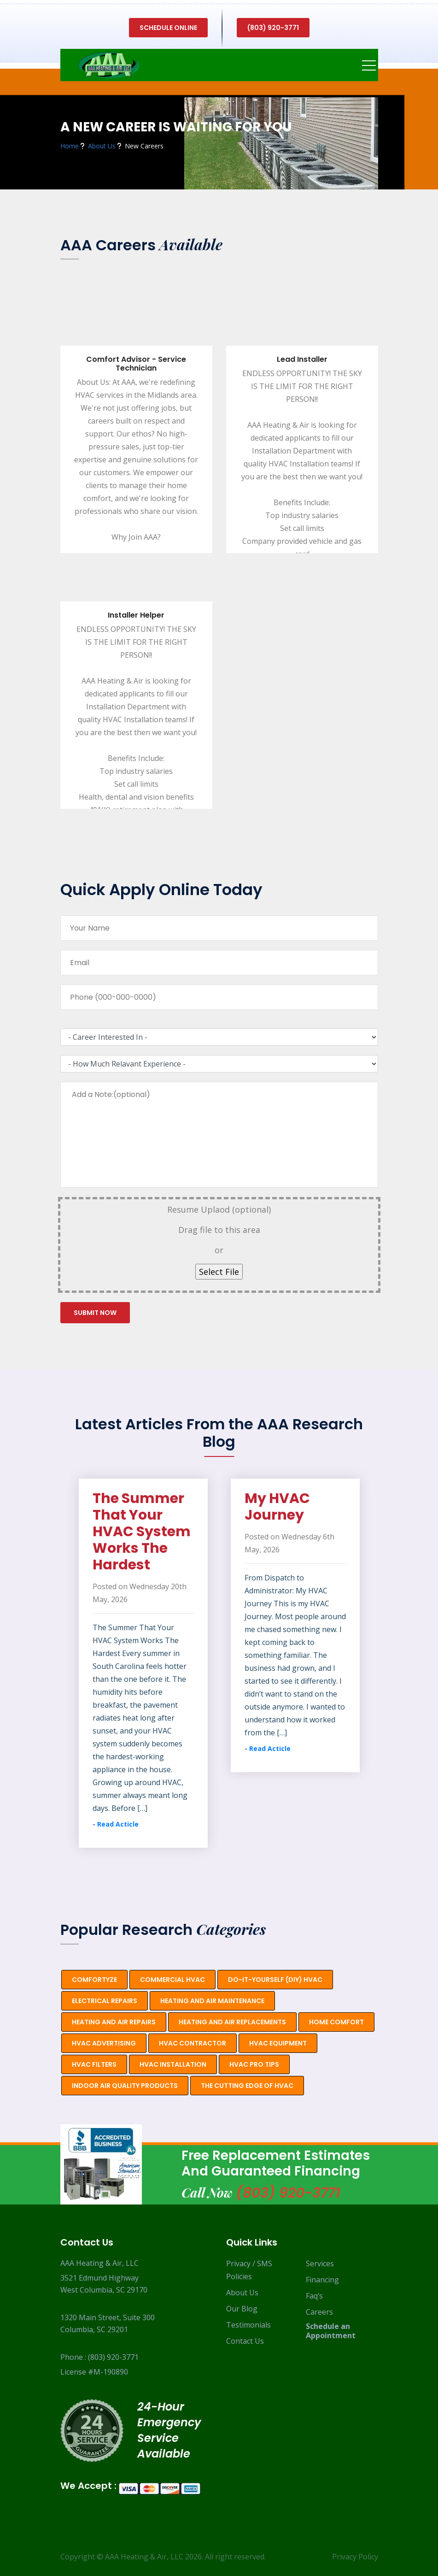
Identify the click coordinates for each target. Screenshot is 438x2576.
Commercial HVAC (172, 1979)
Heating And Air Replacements (232, 2022)
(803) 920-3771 (273, 27)
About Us (242, 2292)
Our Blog (241, 2309)
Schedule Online (168, 27)
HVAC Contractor (192, 2043)
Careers (319, 2312)
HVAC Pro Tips (254, 2064)
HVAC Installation (173, 2064)
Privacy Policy (355, 2557)
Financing (322, 2280)
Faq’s (314, 2296)
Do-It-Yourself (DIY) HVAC (275, 1979)
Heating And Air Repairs (114, 2022)
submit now (95, 1312)
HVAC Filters (94, 2064)
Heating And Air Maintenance (212, 2000)
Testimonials (248, 2325)
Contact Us (245, 2341)
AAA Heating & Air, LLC (144, 2557)
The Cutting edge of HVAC (247, 2085)
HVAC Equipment (278, 2043)
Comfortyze (94, 1979)
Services (320, 2263)
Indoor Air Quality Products (125, 2085)
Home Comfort (336, 2022)
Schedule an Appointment (331, 2331)
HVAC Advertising (104, 2043)
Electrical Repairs (104, 2000)
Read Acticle (118, 1824)
